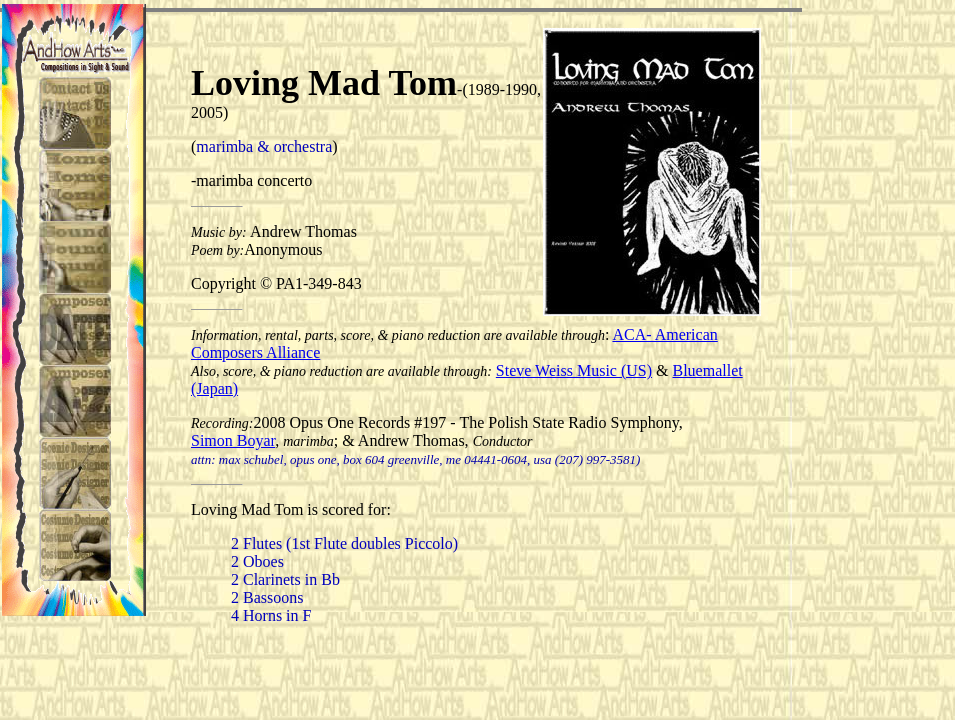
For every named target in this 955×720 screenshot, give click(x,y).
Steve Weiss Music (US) (574, 370)
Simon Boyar (233, 440)
